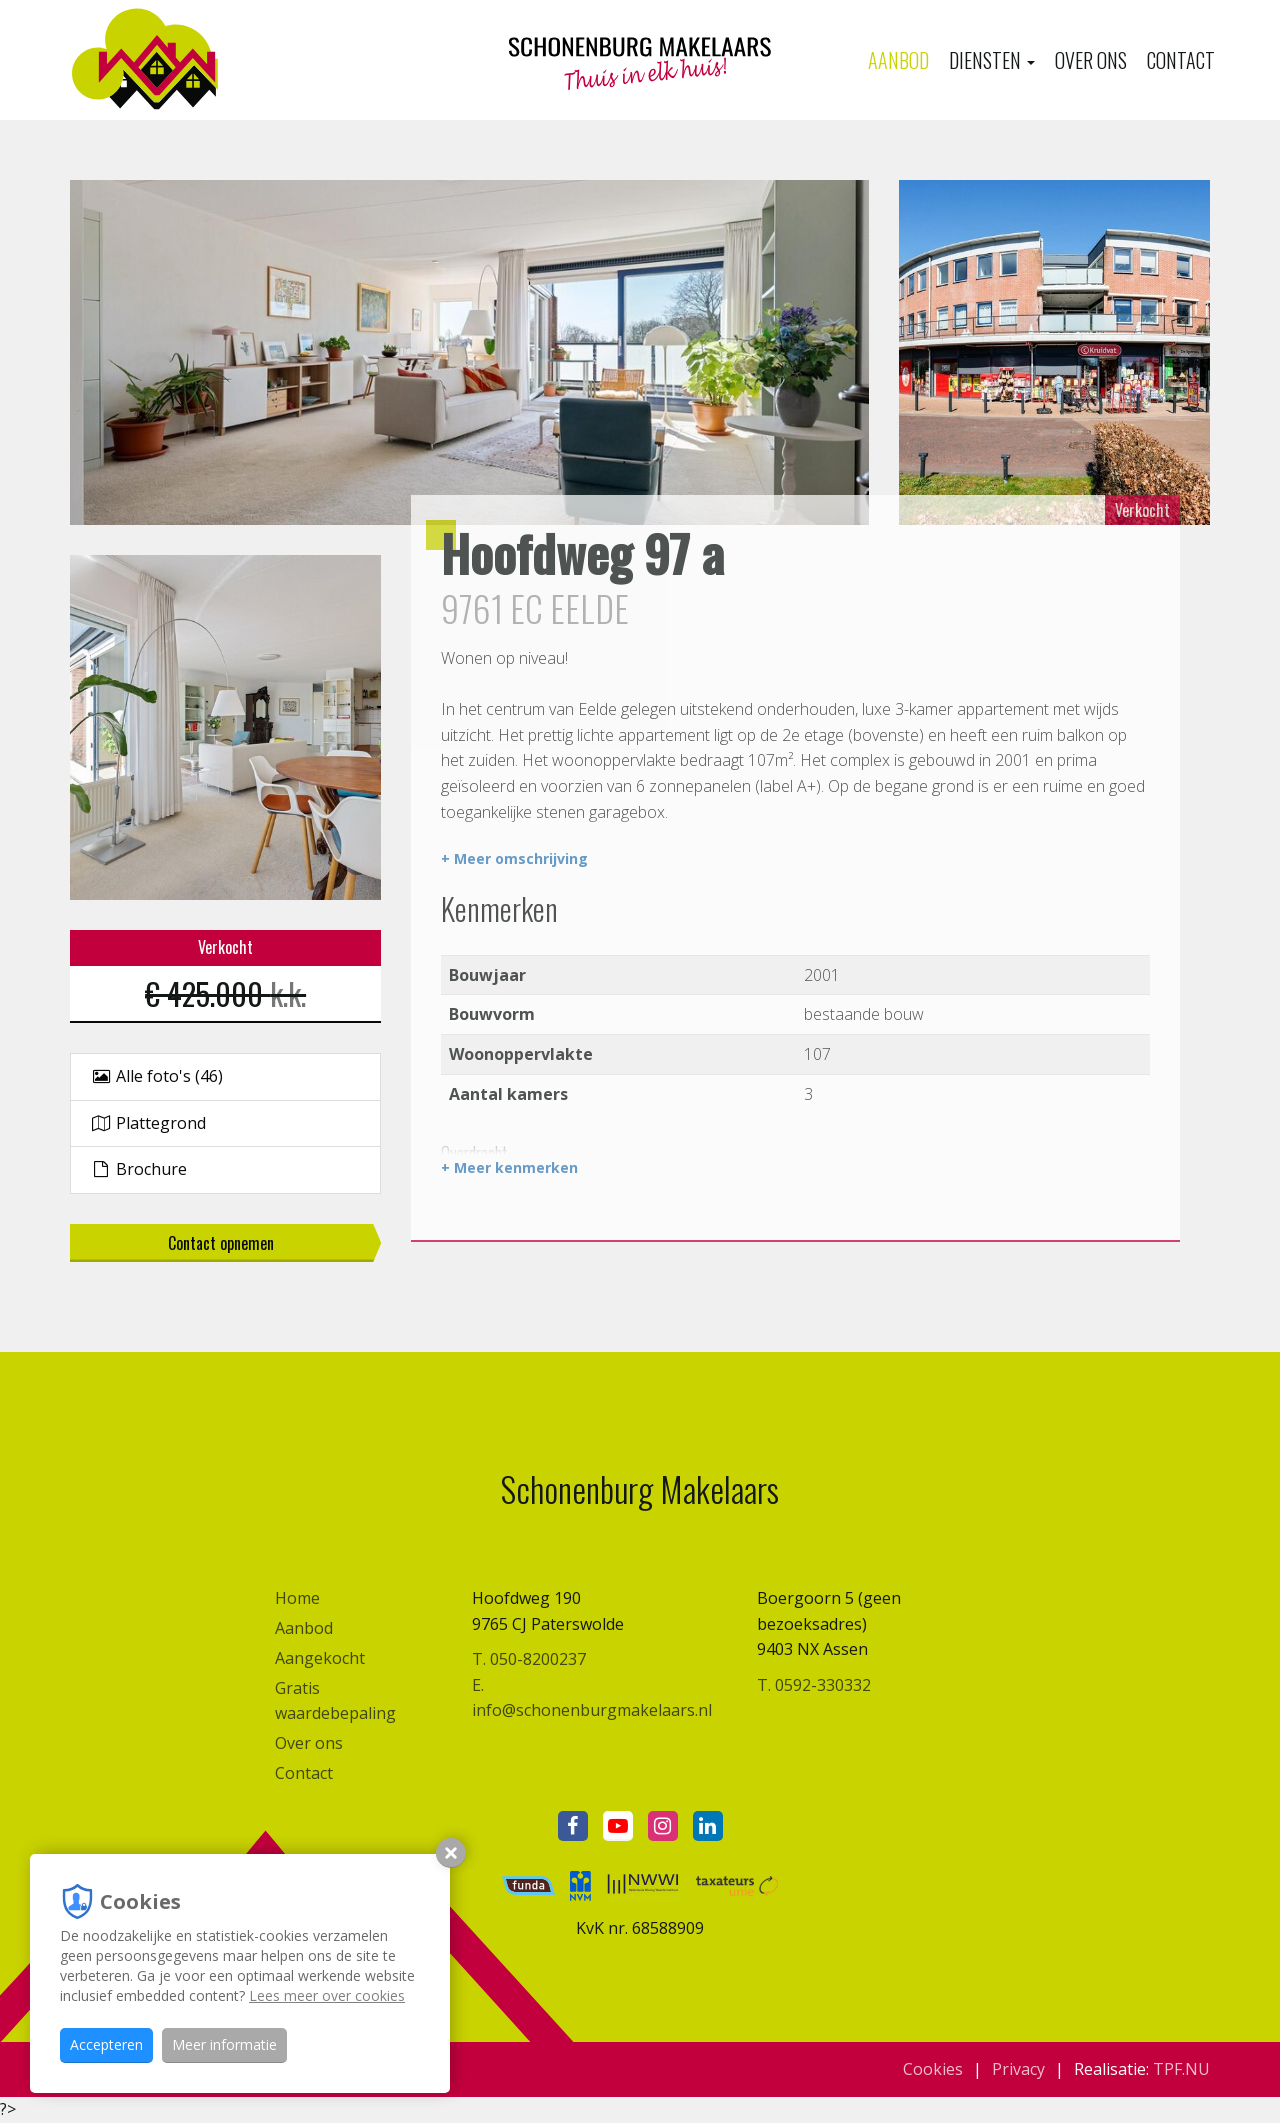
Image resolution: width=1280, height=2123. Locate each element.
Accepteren (106, 2044)
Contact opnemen (221, 1243)
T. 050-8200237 (529, 1659)
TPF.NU (1181, 2069)
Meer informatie (224, 2044)
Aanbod (898, 60)
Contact (1181, 60)
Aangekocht (320, 1658)
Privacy (1018, 2069)
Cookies (933, 2069)
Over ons (1091, 60)
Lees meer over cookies (327, 1995)
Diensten (992, 60)
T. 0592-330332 (814, 1685)
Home (297, 1598)
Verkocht (1142, 510)
